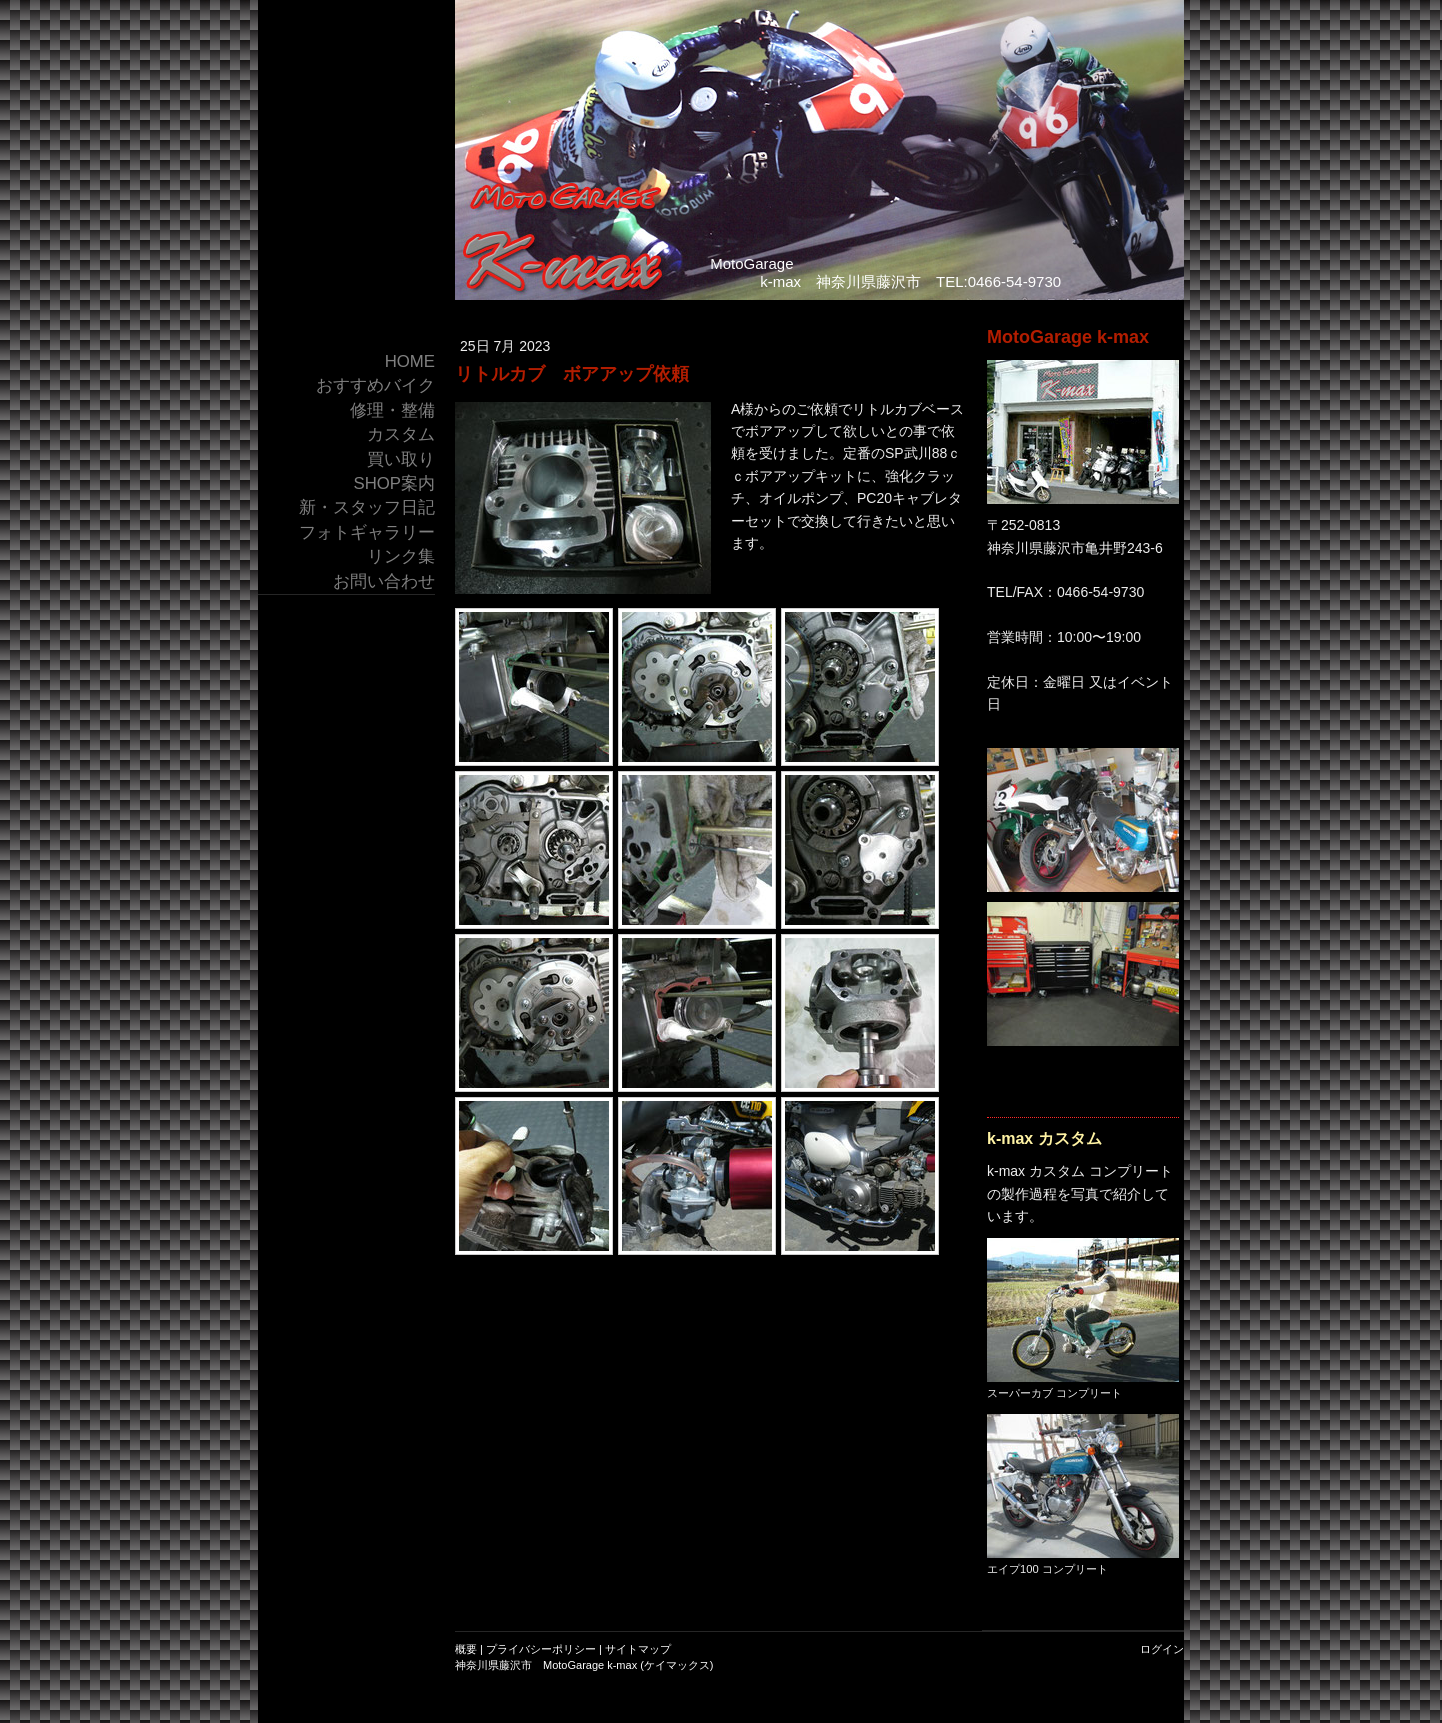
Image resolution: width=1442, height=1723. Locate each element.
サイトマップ (638, 1649)
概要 (466, 1649)
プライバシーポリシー (541, 1649)
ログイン (1162, 1649)
